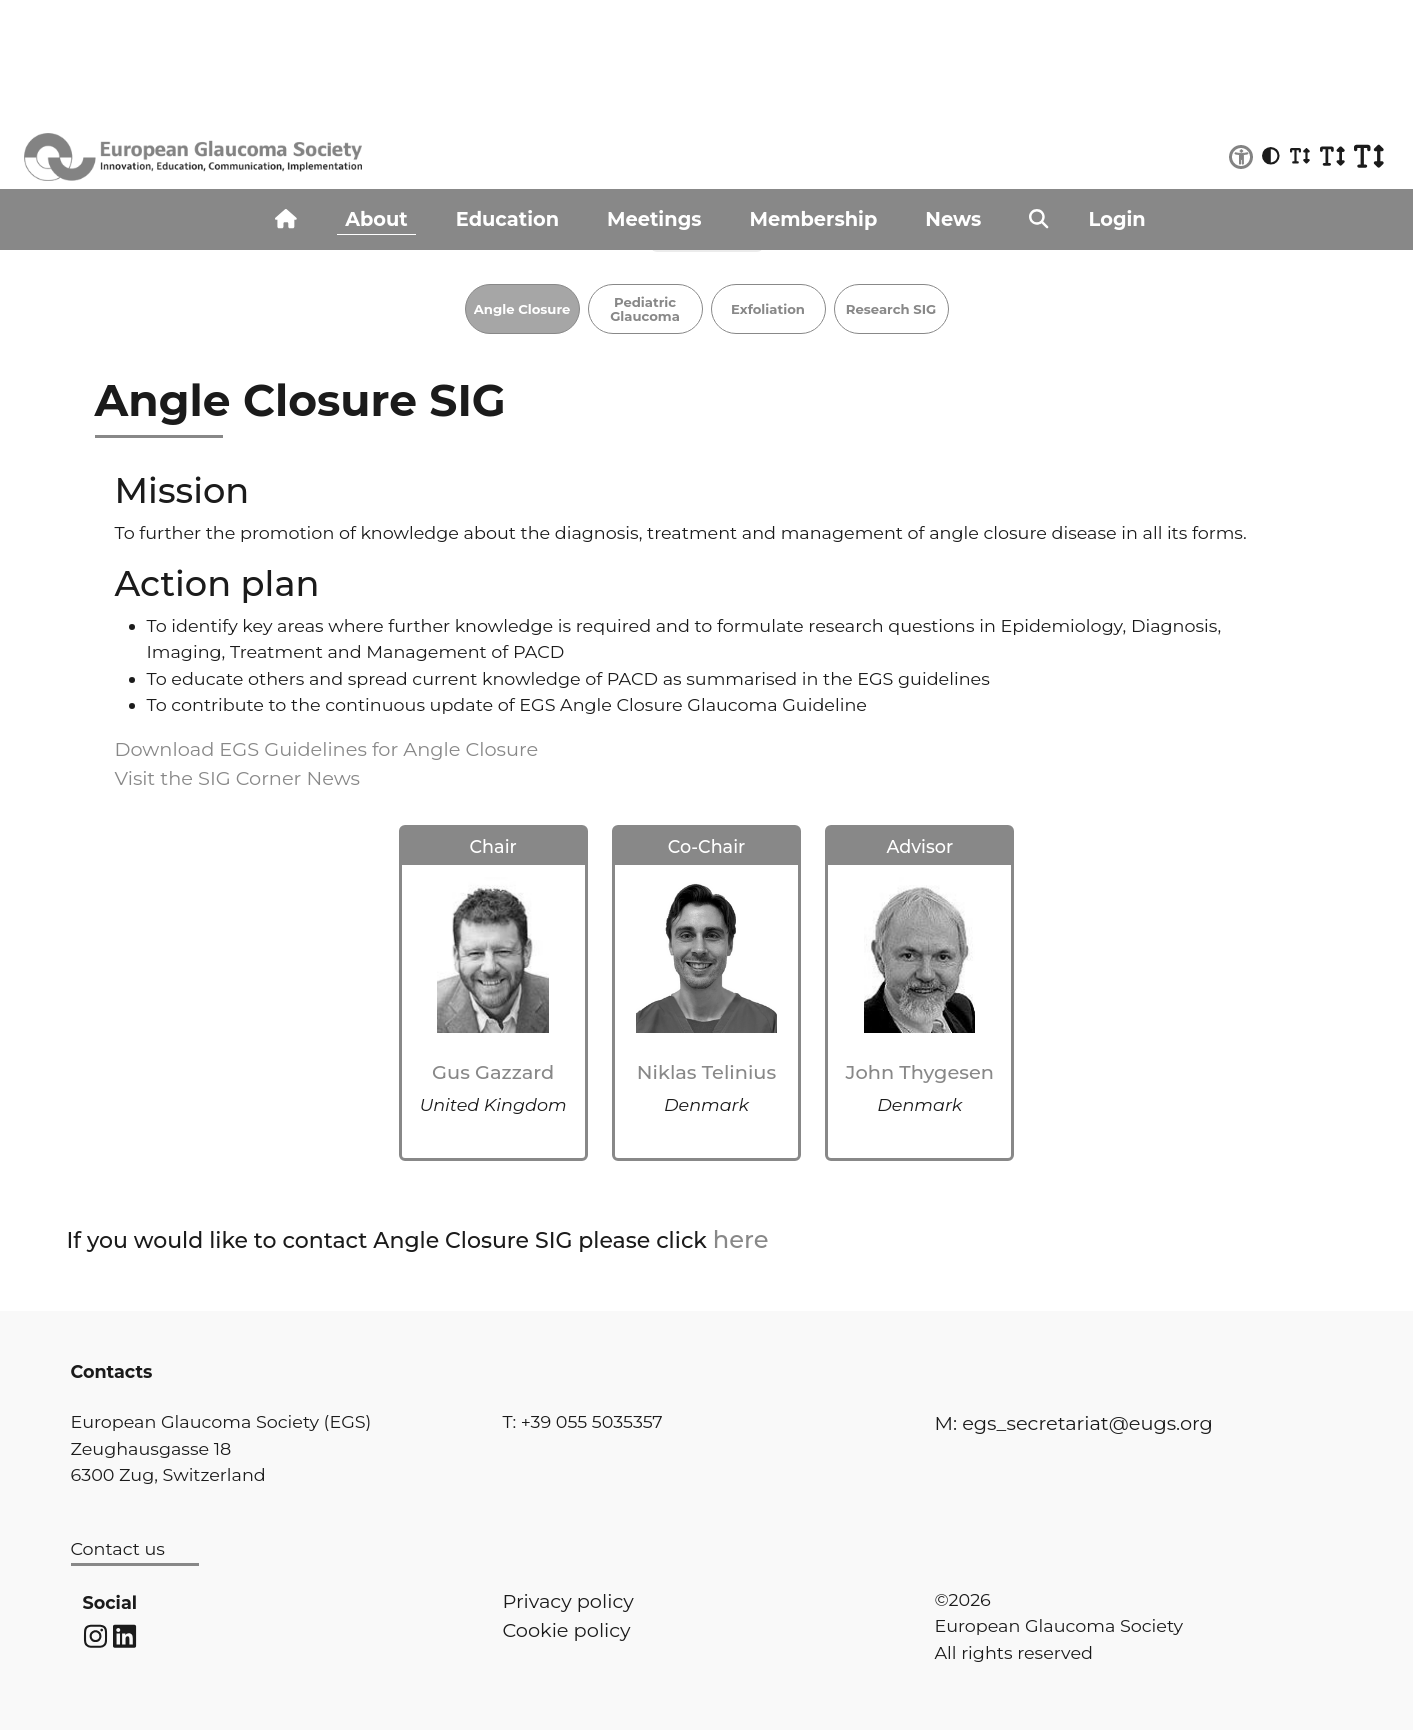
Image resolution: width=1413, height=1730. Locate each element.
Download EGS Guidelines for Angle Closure (327, 749)
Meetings (654, 219)
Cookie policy (567, 1630)
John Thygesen (920, 1072)
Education (507, 219)
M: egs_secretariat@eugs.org (1074, 1423)
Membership (814, 219)
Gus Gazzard (493, 1072)
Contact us (118, 1548)
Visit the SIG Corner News (238, 778)
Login (1117, 219)
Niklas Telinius (706, 1072)
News (953, 219)
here (741, 1239)
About (376, 219)
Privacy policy (568, 1601)
